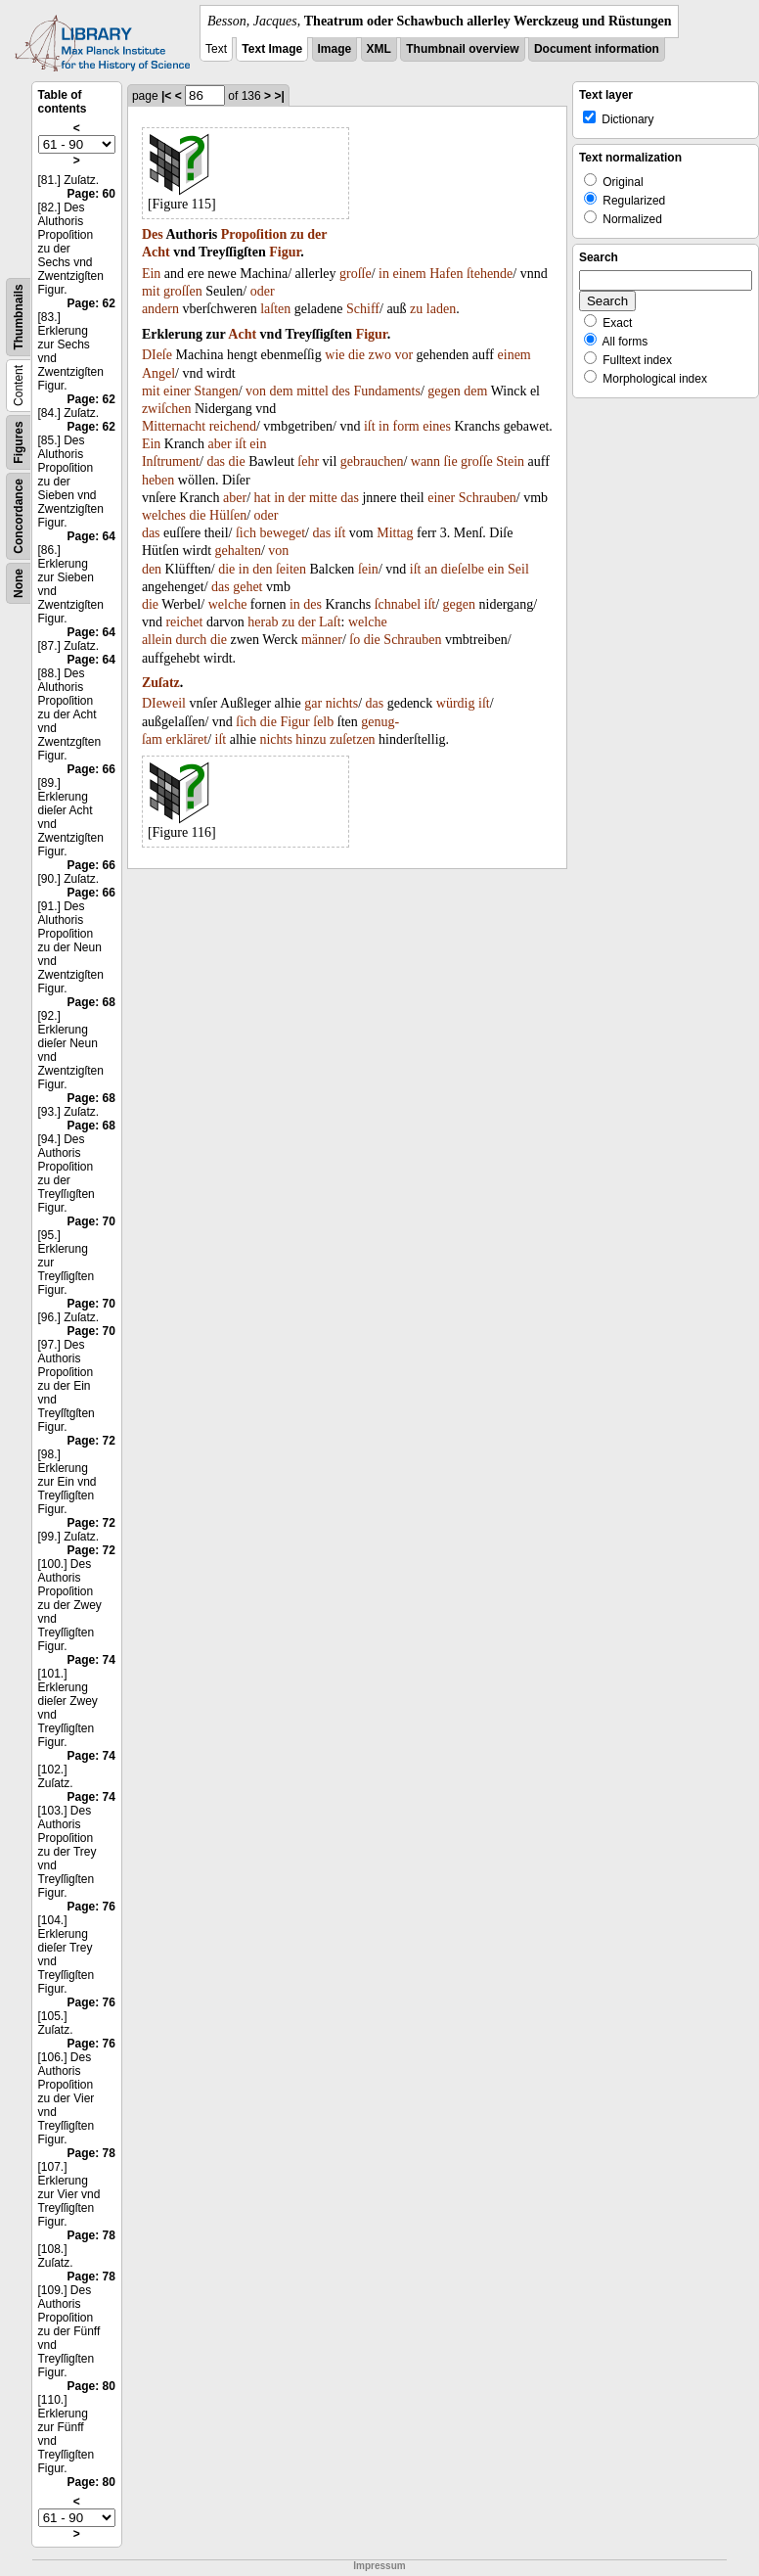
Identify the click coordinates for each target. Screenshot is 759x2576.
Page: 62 (91, 303)
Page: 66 (91, 769)
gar (313, 703)
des (341, 391)
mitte (323, 497)
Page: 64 (91, 536)
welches (164, 515)
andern (160, 308)
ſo (354, 639)
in (384, 273)
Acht (156, 252)
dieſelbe (462, 569)
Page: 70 (91, 1221)
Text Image (272, 49)
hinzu (310, 739)
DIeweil (164, 703)
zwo (380, 354)
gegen (443, 391)
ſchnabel (398, 604)
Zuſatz (161, 682)
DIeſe (157, 354)
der (317, 234)
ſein (368, 569)
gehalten (238, 550)
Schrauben (487, 497)
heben (158, 480)
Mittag (395, 533)
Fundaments (386, 391)
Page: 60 (91, 194)
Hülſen (227, 515)
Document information (596, 49)
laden (441, 308)
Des (152, 234)
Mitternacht (173, 426)
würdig (455, 703)
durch (190, 639)
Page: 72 (91, 1441)
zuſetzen (353, 739)
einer (177, 391)
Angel (158, 373)
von (256, 391)
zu (297, 234)
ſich (246, 533)
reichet (183, 622)
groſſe (355, 273)
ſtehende (490, 273)
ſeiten (291, 569)
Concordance (18, 516)
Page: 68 (91, 1002)
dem (281, 391)
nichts (342, 703)
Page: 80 (91, 2386)
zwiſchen (167, 408)
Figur (284, 252)
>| (279, 96)
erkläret (186, 739)
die (356, 354)
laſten (275, 308)
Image (335, 49)
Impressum (379, 2565)
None (18, 583)
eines (437, 426)
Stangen (217, 391)
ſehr (308, 461)
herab (262, 622)
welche (227, 604)
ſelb (323, 721)
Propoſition (254, 234)
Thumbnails (18, 316)
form (406, 426)
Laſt (330, 622)
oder (262, 291)
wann (425, 461)
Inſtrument (171, 461)
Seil (518, 569)
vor (403, 354)
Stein (510, 461)
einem (408, 273)
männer (321, 639)
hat (262, 497)
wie (334, 354)
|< (166, 96)
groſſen (182, 291)
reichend (232, 426)
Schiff (363, 308)
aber (220, 444)
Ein (151, 273)
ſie (451, 461)
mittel (312, 391)
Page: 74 (91, 1660)
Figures (18, 442)
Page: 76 (91, 1906)
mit (151, 291)
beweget (282, 533)
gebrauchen (372, 461)
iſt (370, 426)
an (430, 569)
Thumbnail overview (462, 49)
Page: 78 (91, 2153)
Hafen (446, 273)
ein (257, 444)
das (215, 461)
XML (379, 49)
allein (157, 639)
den (151, 569)
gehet (247, 586)
